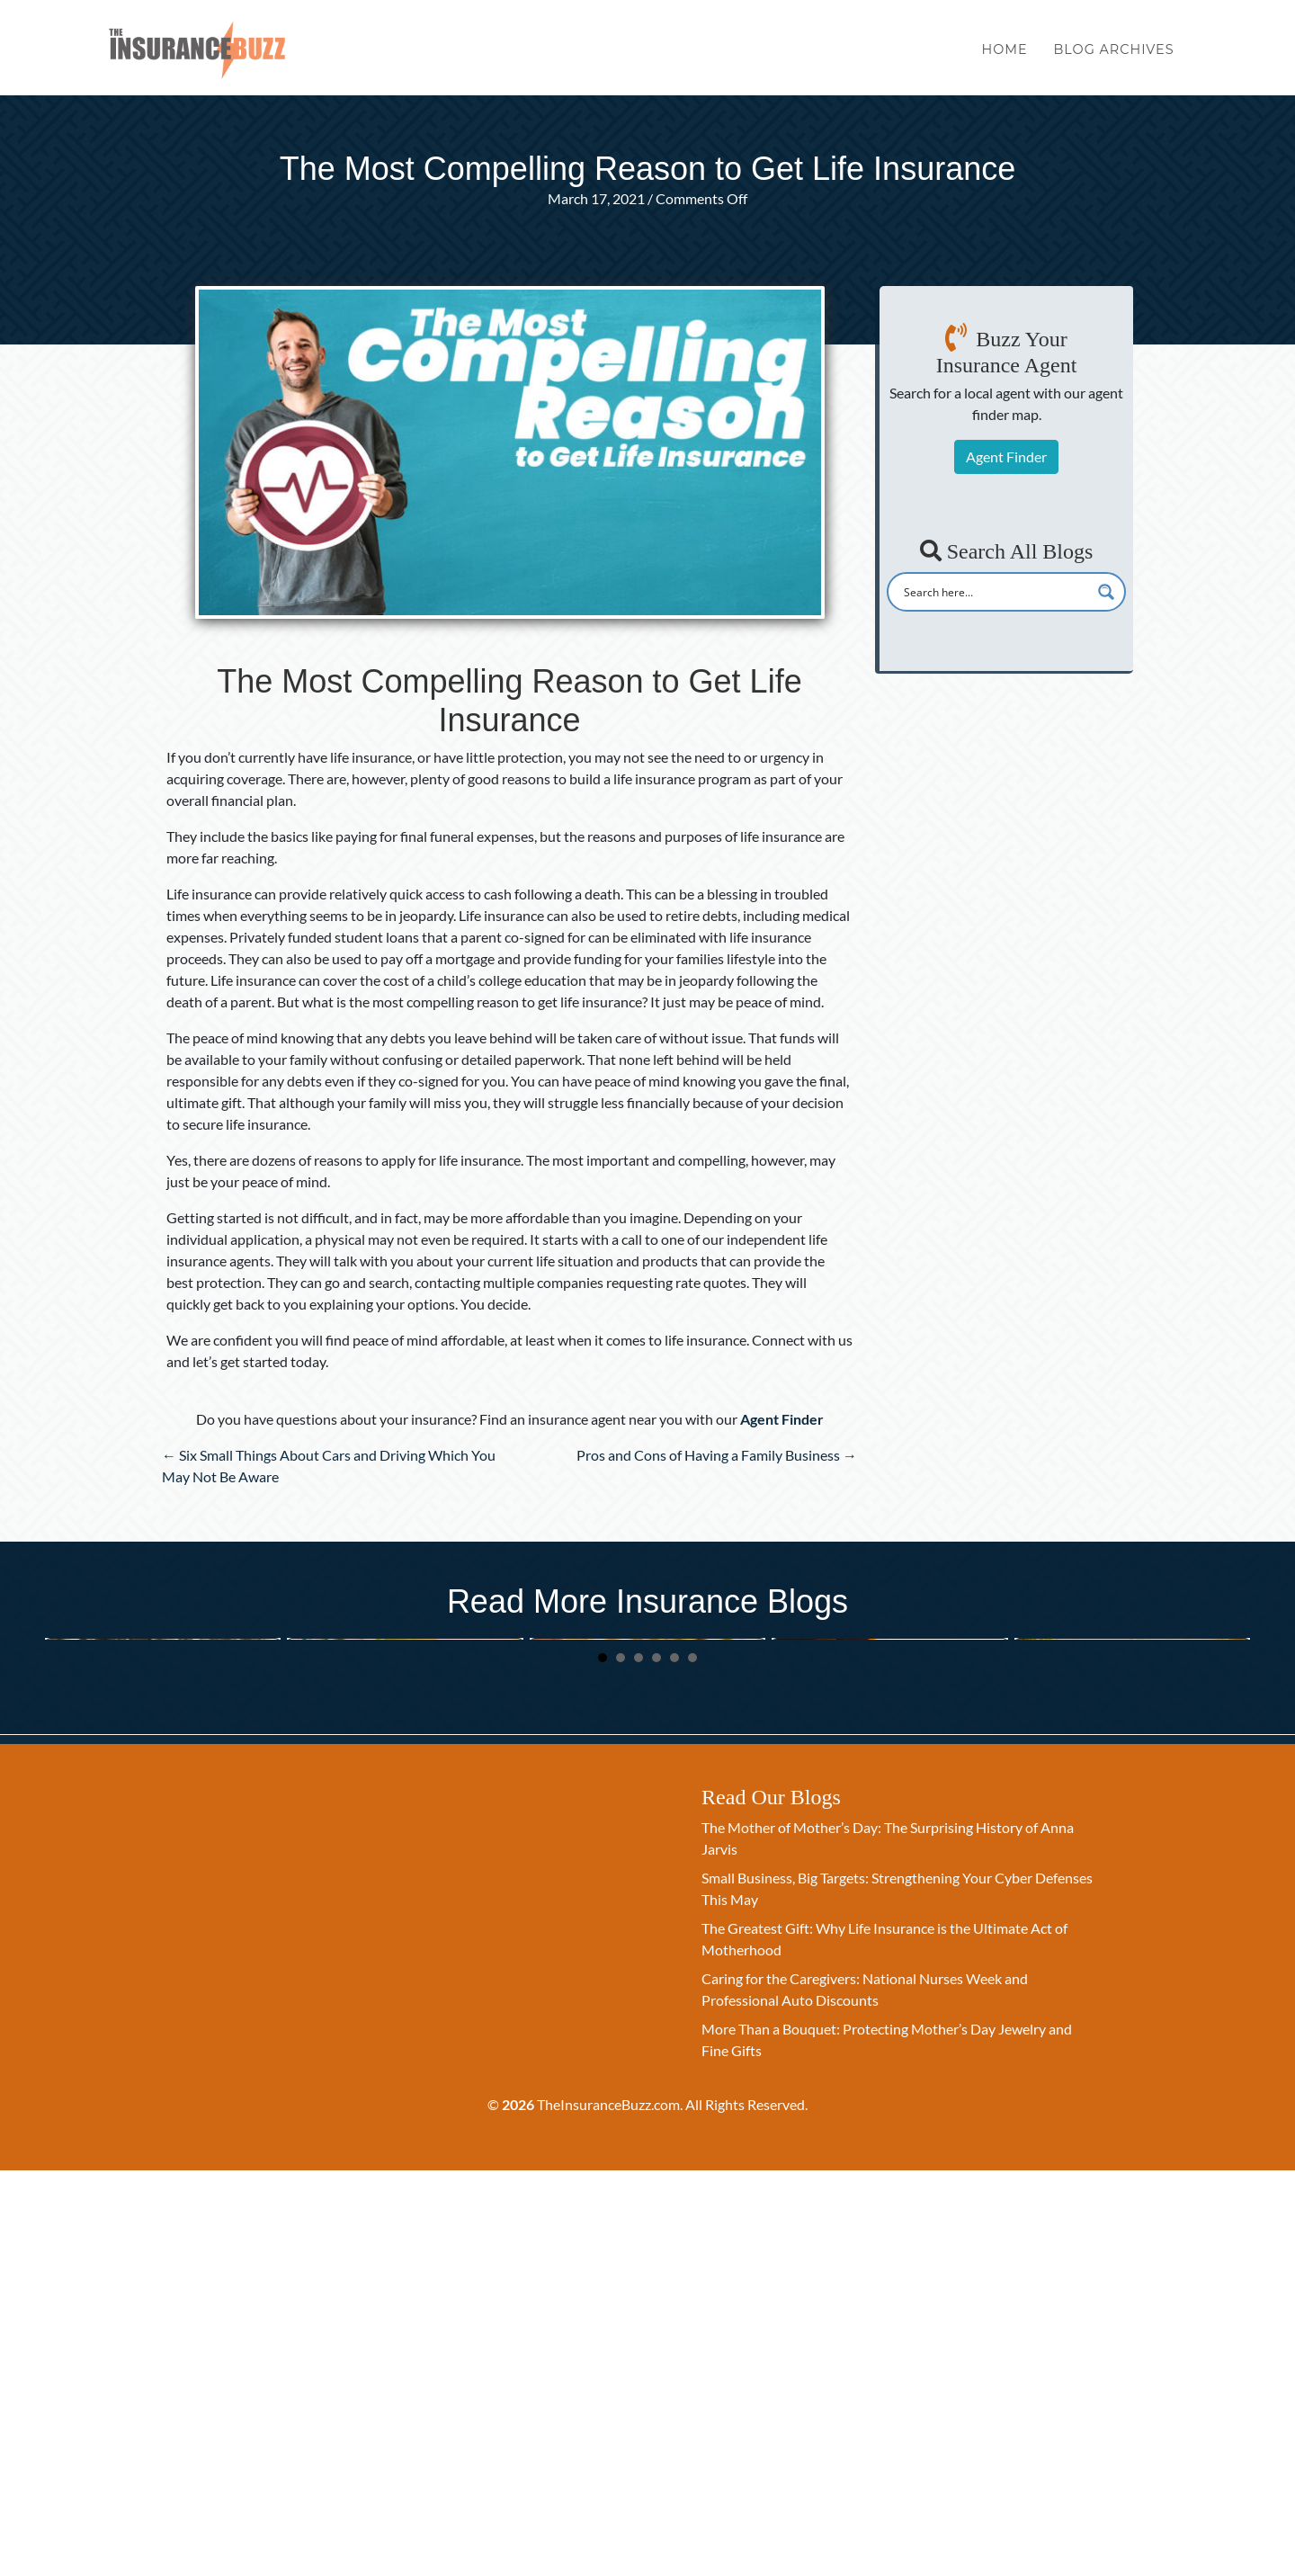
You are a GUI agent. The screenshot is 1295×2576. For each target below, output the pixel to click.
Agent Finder (1006, 456)
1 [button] (602, 2062)
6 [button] (692, 2062)
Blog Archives (1113, 52)
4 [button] (656, 2062)
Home (1005, 52)
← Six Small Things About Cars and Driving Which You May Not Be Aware (329, 1465)
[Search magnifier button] (1106, 591)
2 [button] (620, 2062)
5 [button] (674, 2062)
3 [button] (638, 2062)
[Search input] (994, 591)
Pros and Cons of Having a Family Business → (716, 1454)
